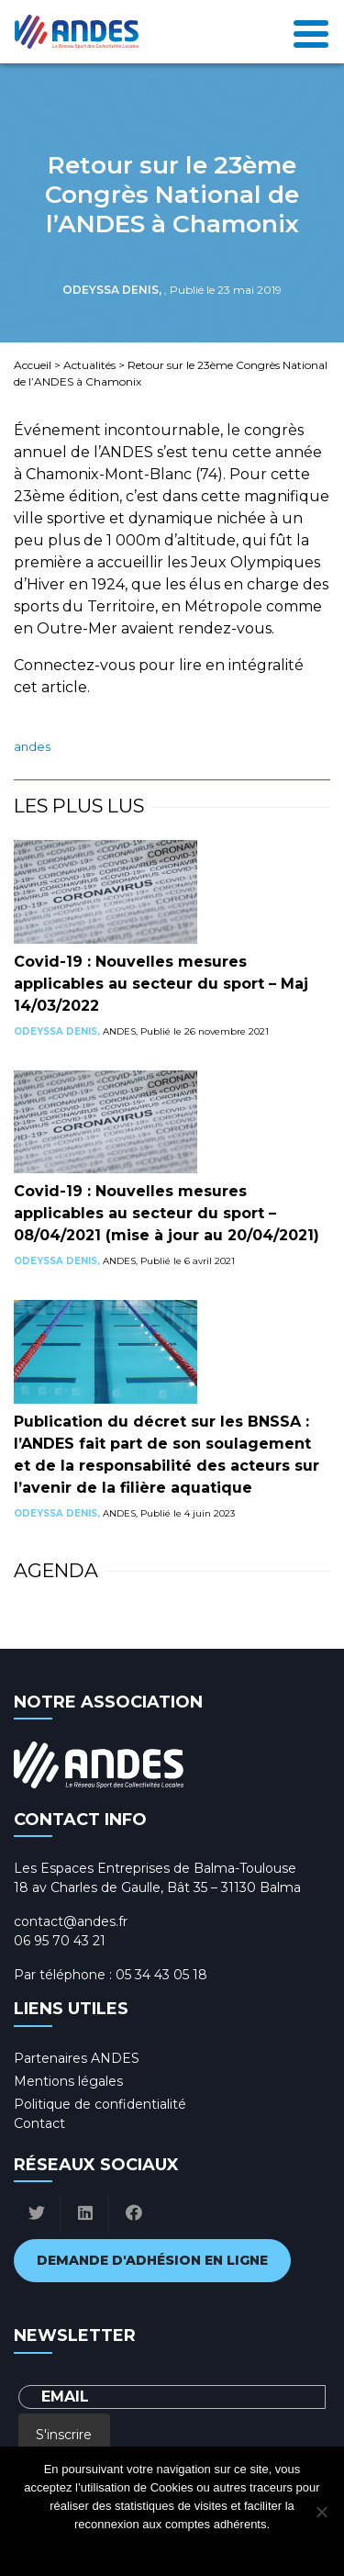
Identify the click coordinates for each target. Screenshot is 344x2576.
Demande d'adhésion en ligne (152, 2260)
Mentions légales (68, 2081)
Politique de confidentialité (100, 2104)
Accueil (32, 365)
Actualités (89, 365)
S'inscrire (64, 2434)
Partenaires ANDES (76, 2058)
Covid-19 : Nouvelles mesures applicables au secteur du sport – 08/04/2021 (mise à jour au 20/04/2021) (166, 1213)
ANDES (32, 747)
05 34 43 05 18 (161, 1974)
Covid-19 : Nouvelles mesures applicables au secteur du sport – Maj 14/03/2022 (161, 983)
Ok (98, 2548)
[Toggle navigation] (311, 31)
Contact (39, 2123)
